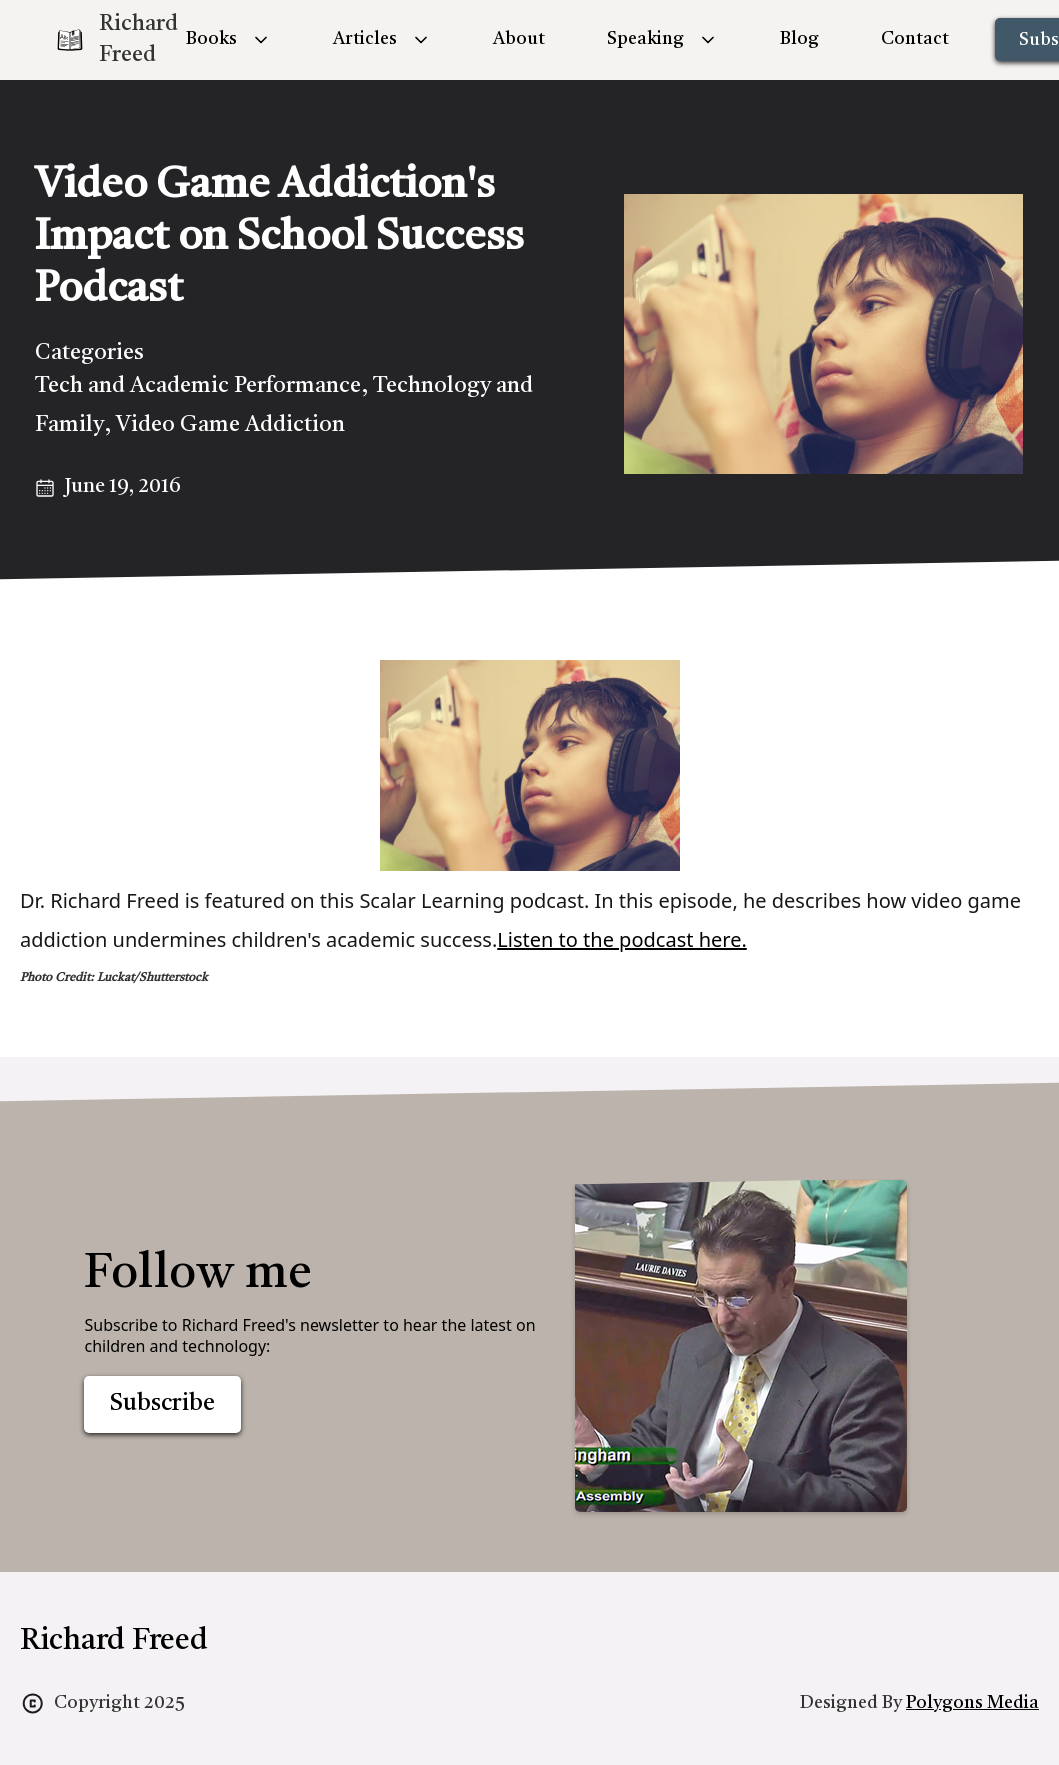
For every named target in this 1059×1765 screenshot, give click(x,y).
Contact (915, 39)
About (519, 39)
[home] (100, 40)
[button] (228, 39)
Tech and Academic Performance (198, 386)
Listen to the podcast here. (622, 939)
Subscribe (162, 1404)
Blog (799, 39)
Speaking (645, 39)
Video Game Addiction (230, 425)
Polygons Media (972, 1703)
